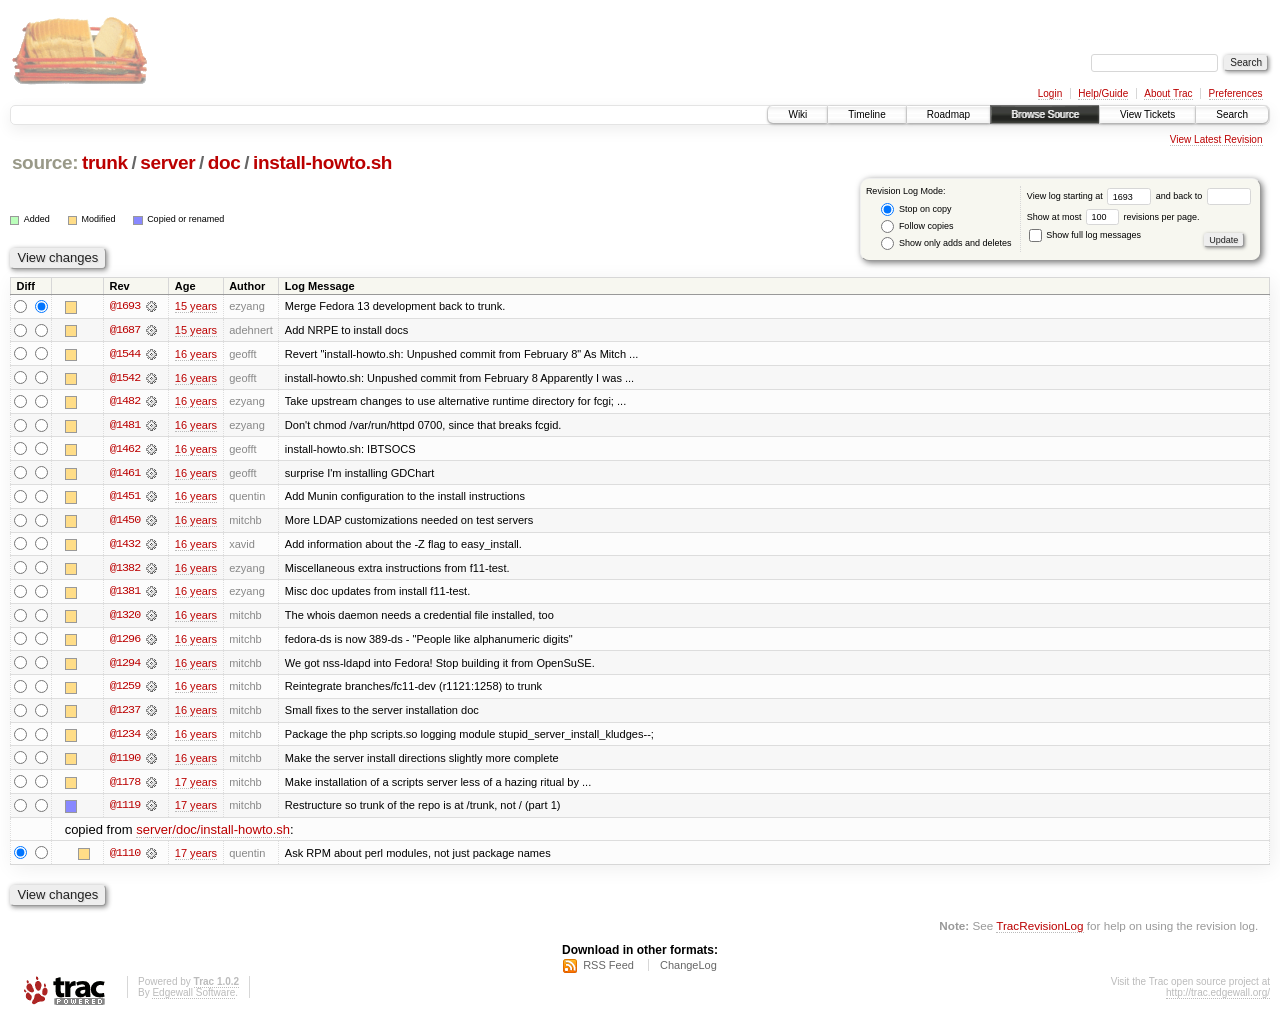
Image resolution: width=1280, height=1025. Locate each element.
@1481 (125, 426)
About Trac (1168, 93)
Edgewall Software (193, 998)
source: (45, 162)
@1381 (125, 594)
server (167, 162)
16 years (196, 354)
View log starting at (1091, 196)
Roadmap (948, 114)
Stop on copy (916, 209)
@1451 (125, 498)
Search (1232, 114)
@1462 (125, 450)
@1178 (125, 786)
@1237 (125, 714)
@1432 (125, 546)
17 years (196, 786)
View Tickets (1147, 114)
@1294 (125, 666)
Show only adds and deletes (946, 243)
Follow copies (917, 226)
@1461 (125, 474)
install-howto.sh (322, 162)
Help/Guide (1103, 93)
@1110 (125, 858)
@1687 (125, 330)
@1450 (125, 522)
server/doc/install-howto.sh (213, 834)
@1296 (125, 642)
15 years (196, 306)
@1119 (125, 810)
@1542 (125, 378)
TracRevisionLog (1039, 930)
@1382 (125, 570)
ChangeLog (688, 971)
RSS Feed (608, 971)
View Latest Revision (1216, 139)
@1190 (125, 762)
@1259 (125, 690)
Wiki (797, 114)
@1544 (125, 354)
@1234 (125, 738)
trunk (105, 162)
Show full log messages (1085, 235)
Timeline (866, 114)
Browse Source (1045, 114)
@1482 (125, 402)
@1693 (125, 306)
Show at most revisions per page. (1113, 217)
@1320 (125, 618)
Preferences (1236, 93)
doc (224, 162)
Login (1050, 93)
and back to (1203, 196)
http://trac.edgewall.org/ (1218, 998)
